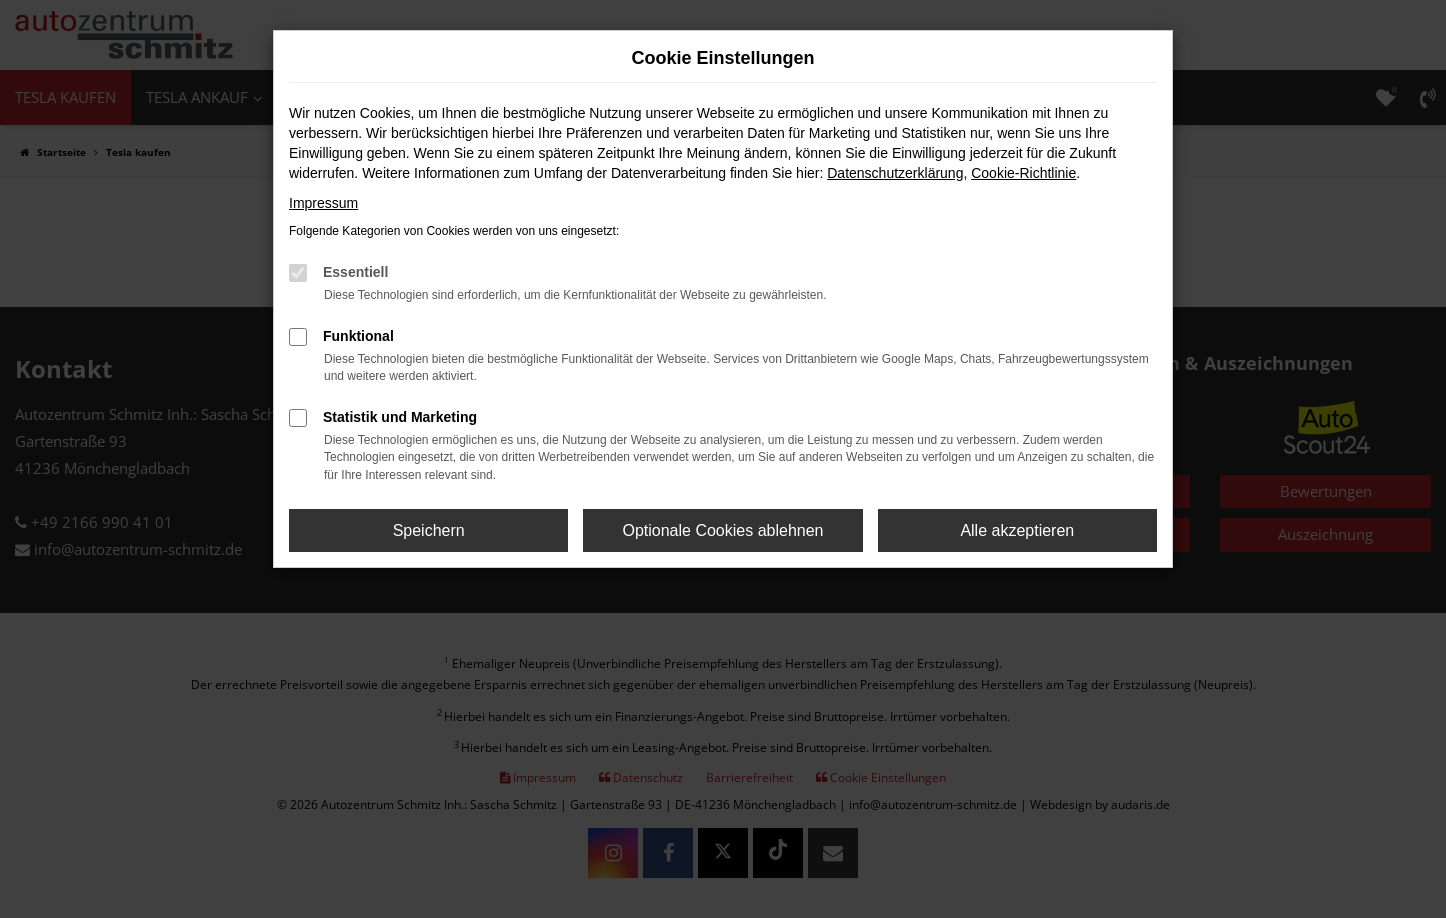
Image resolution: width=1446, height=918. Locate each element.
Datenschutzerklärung (895, 173)
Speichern (429, 530)
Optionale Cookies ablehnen (722, 530)
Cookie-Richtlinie (1023, 173)
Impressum (323, 203)
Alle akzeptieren (1017, 530)
